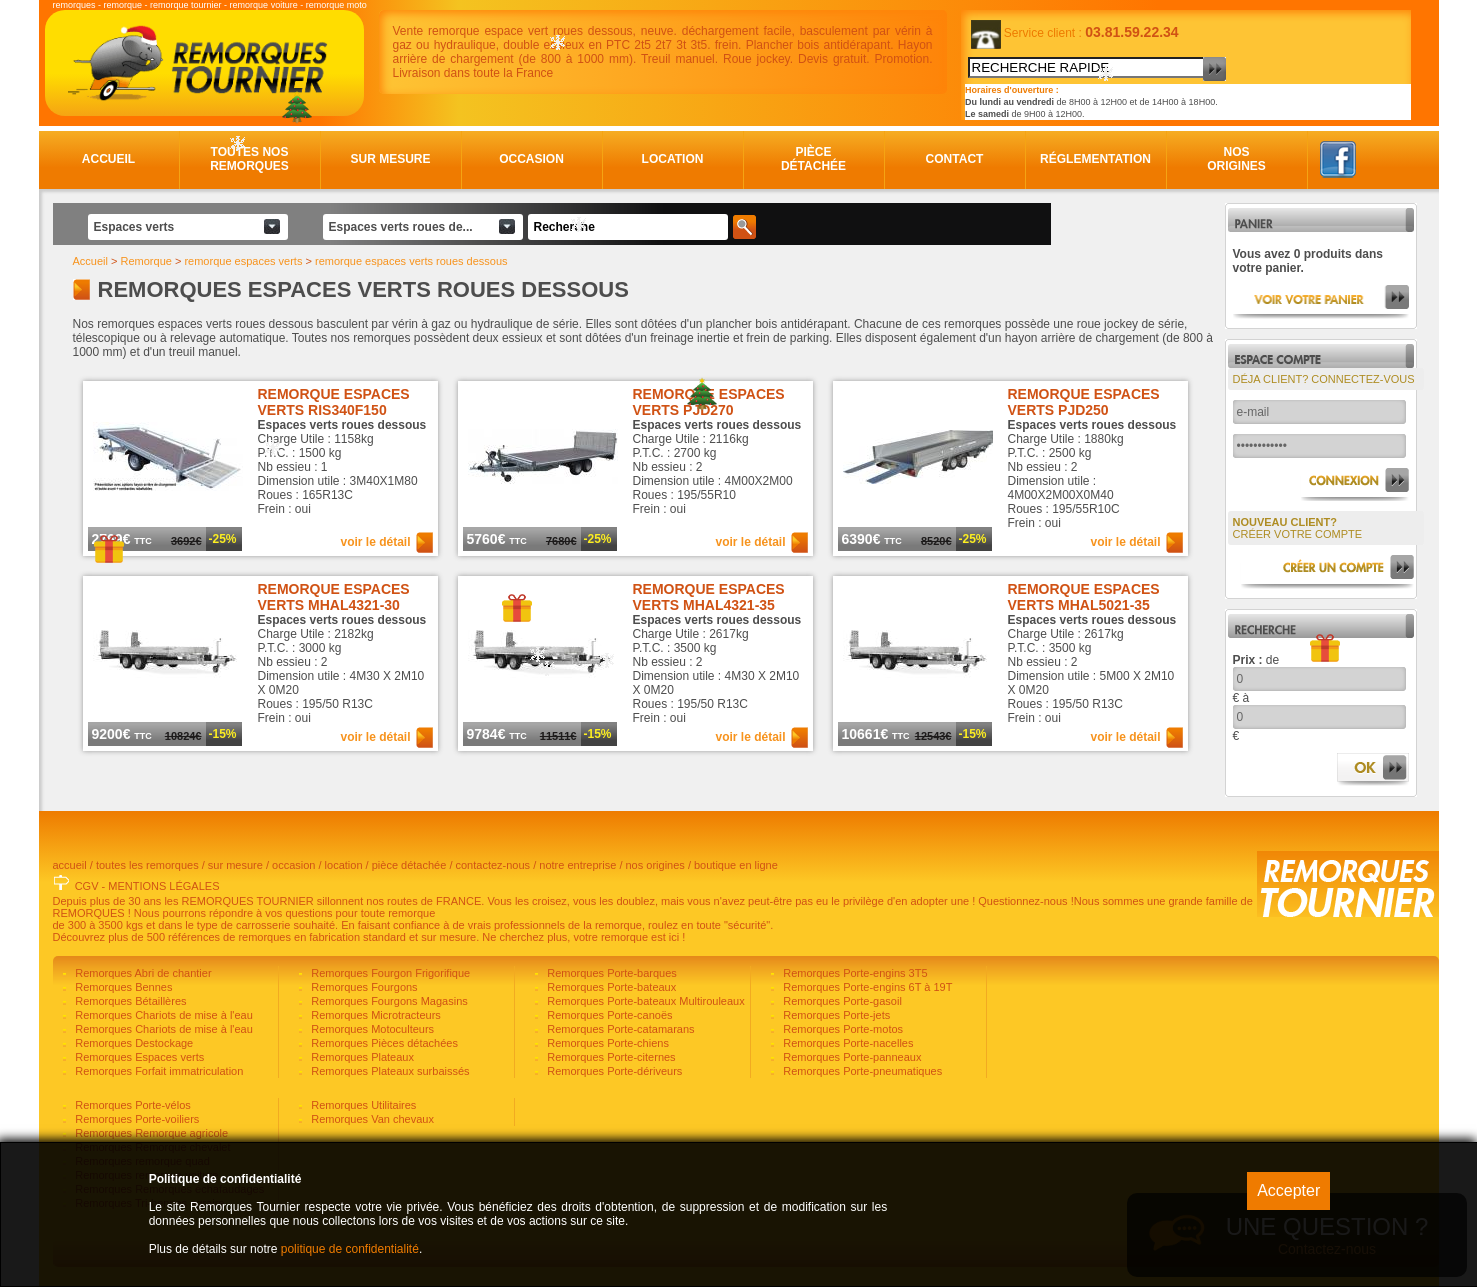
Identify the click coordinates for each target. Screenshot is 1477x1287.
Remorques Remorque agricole (150, 1133)
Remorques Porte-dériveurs (613, 1071)
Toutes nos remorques (249, 159)
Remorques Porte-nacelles (846, 1043)
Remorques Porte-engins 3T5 (853, 973)
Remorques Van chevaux (371, 1119)
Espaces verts (134, 227)
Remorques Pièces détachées (383, 1043)
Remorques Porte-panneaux (850, 1057)
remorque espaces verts (243, 261)
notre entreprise (577, 865)
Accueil (108, 159)
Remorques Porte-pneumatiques (861, 1071)
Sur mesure (390, 159)
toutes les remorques (147, 865)
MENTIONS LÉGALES (163, 886)
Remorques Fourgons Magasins (388, 1001)
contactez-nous (493, 865)
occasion (293, 865)
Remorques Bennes (122, 987)
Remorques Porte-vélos (131, 1105)
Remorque (146, 261)
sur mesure (235, 865)
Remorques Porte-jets (835, 1015)
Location (673, 159)
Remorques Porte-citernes (609, 1057)
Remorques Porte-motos (841, 1029)
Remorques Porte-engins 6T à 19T (866, 987)
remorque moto (336, 5)
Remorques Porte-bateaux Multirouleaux (644, 1001)
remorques (74, 5)
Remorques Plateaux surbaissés (388, 1071)
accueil (70, 865)
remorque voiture (264, 5)
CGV (87, 886)
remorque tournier (186, 5)
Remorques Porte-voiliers (135, 1119)
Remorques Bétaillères (129, 1001)
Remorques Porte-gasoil (841, 1001)
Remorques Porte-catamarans (619, 1029)
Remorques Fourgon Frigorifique (389, 973)
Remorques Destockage (132, 1043)
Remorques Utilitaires (362, 1105)
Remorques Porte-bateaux (610, 987)
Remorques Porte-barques (610, 973)
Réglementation (1095, 159)
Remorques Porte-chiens (606, 1043)
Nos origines (1236, 159)
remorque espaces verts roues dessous (411, 261)
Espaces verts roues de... (401, 227)
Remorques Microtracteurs (374, 1015)
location (344, 865)
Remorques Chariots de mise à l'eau (162, 1015)
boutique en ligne (736, 865)
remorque (123, 5)
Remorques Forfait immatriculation (157, 1071)
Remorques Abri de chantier (141, 973)
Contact (955, 159)
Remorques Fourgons (362, 987)
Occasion (531, 159)
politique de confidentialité (350, 1249)
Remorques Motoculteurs (371, 1029)
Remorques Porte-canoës (608, 1015)
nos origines (655, 865)
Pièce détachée (813, 159)
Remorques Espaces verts (138, 1057)
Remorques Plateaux (361, 1057)
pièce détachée (409, 865)
